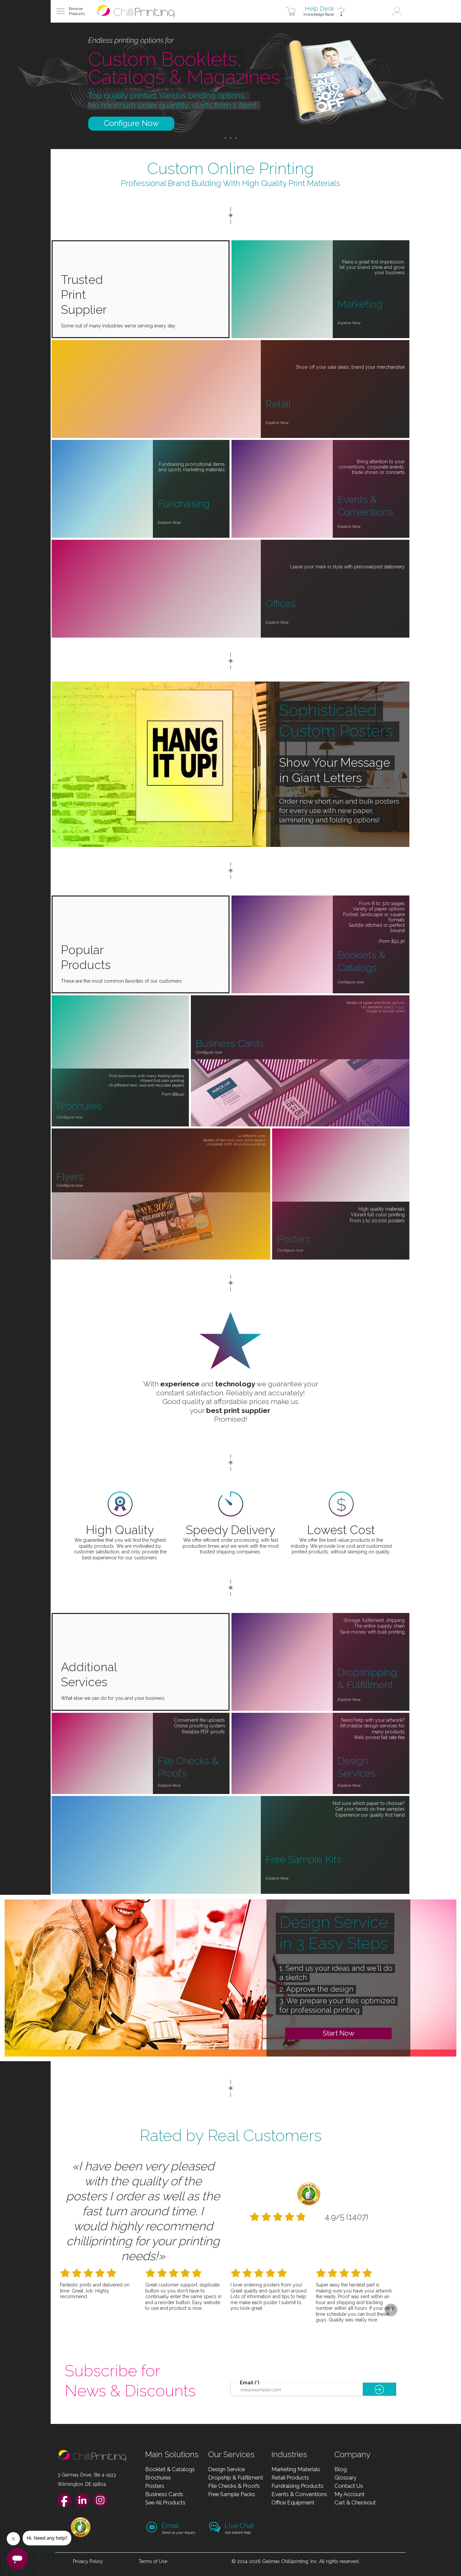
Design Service (226, 2469)
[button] (69, 11)
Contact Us (348, 2485)
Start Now (338, 2033)
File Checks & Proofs (234, 2485)
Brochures (158, 2477)
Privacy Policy (88, 2561)
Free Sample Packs (231, 2494)
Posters (154, 2485)
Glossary (345, 2477)
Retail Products (290, 2477)
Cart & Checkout (355, 2502)
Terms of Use (153, 2561)
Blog (340, 2469)
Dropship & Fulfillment (235, 2477)
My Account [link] (349, 2494)
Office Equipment (292, 2502)
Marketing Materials (295, 2469)
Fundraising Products (297, 2485)
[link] (81, 2535)
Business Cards (164, 2494)
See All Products (165, 2502)
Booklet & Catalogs (170, 2469)
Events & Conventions (299, 2494)
